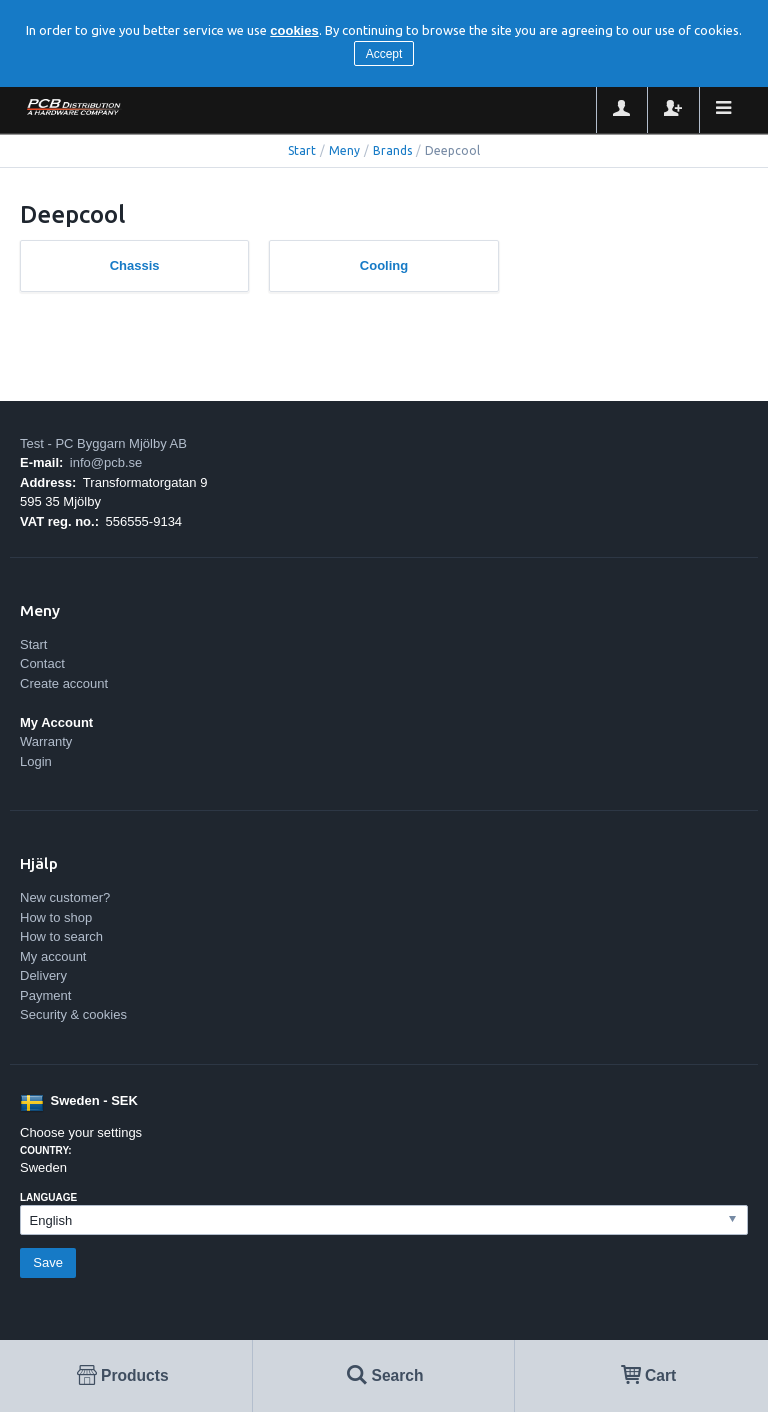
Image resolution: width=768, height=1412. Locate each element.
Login (36, 761)
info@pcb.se (106, 462)
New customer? (65, 897)
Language (48, 1197)
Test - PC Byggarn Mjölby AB (103, 443)
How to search (61, 936)
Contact (42, 663)
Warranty (46, 741)
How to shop (56, 917)
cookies (294, 30)
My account (53, 956)
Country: (46, 1150)
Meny (344, 150)
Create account (64, 683)
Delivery (43, 975)
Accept (384, 54)
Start (302, 150)
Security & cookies (73, 1014)
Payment (45, 995)
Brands (392, 150)
